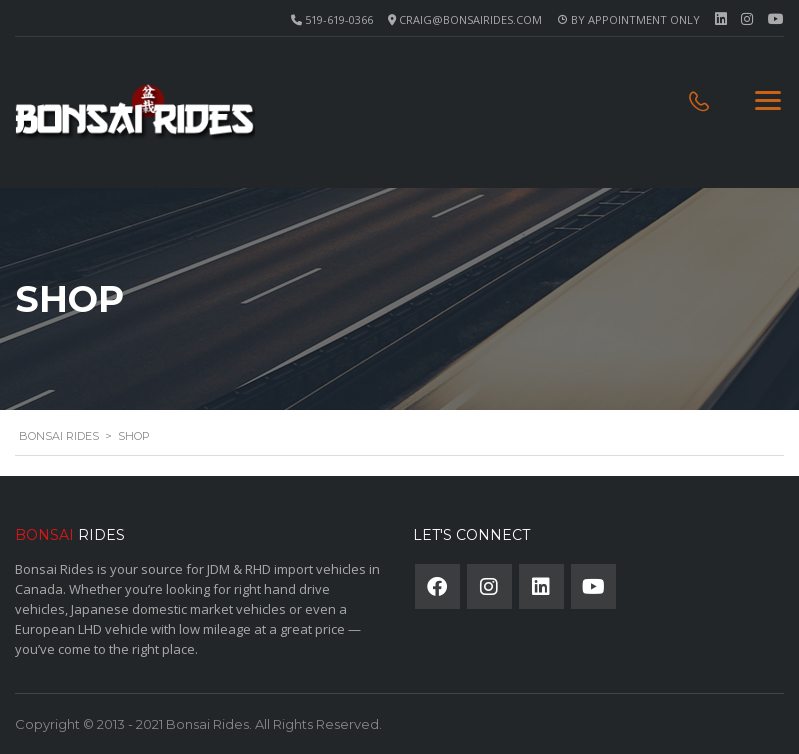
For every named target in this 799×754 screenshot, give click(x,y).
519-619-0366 (339, 19)
